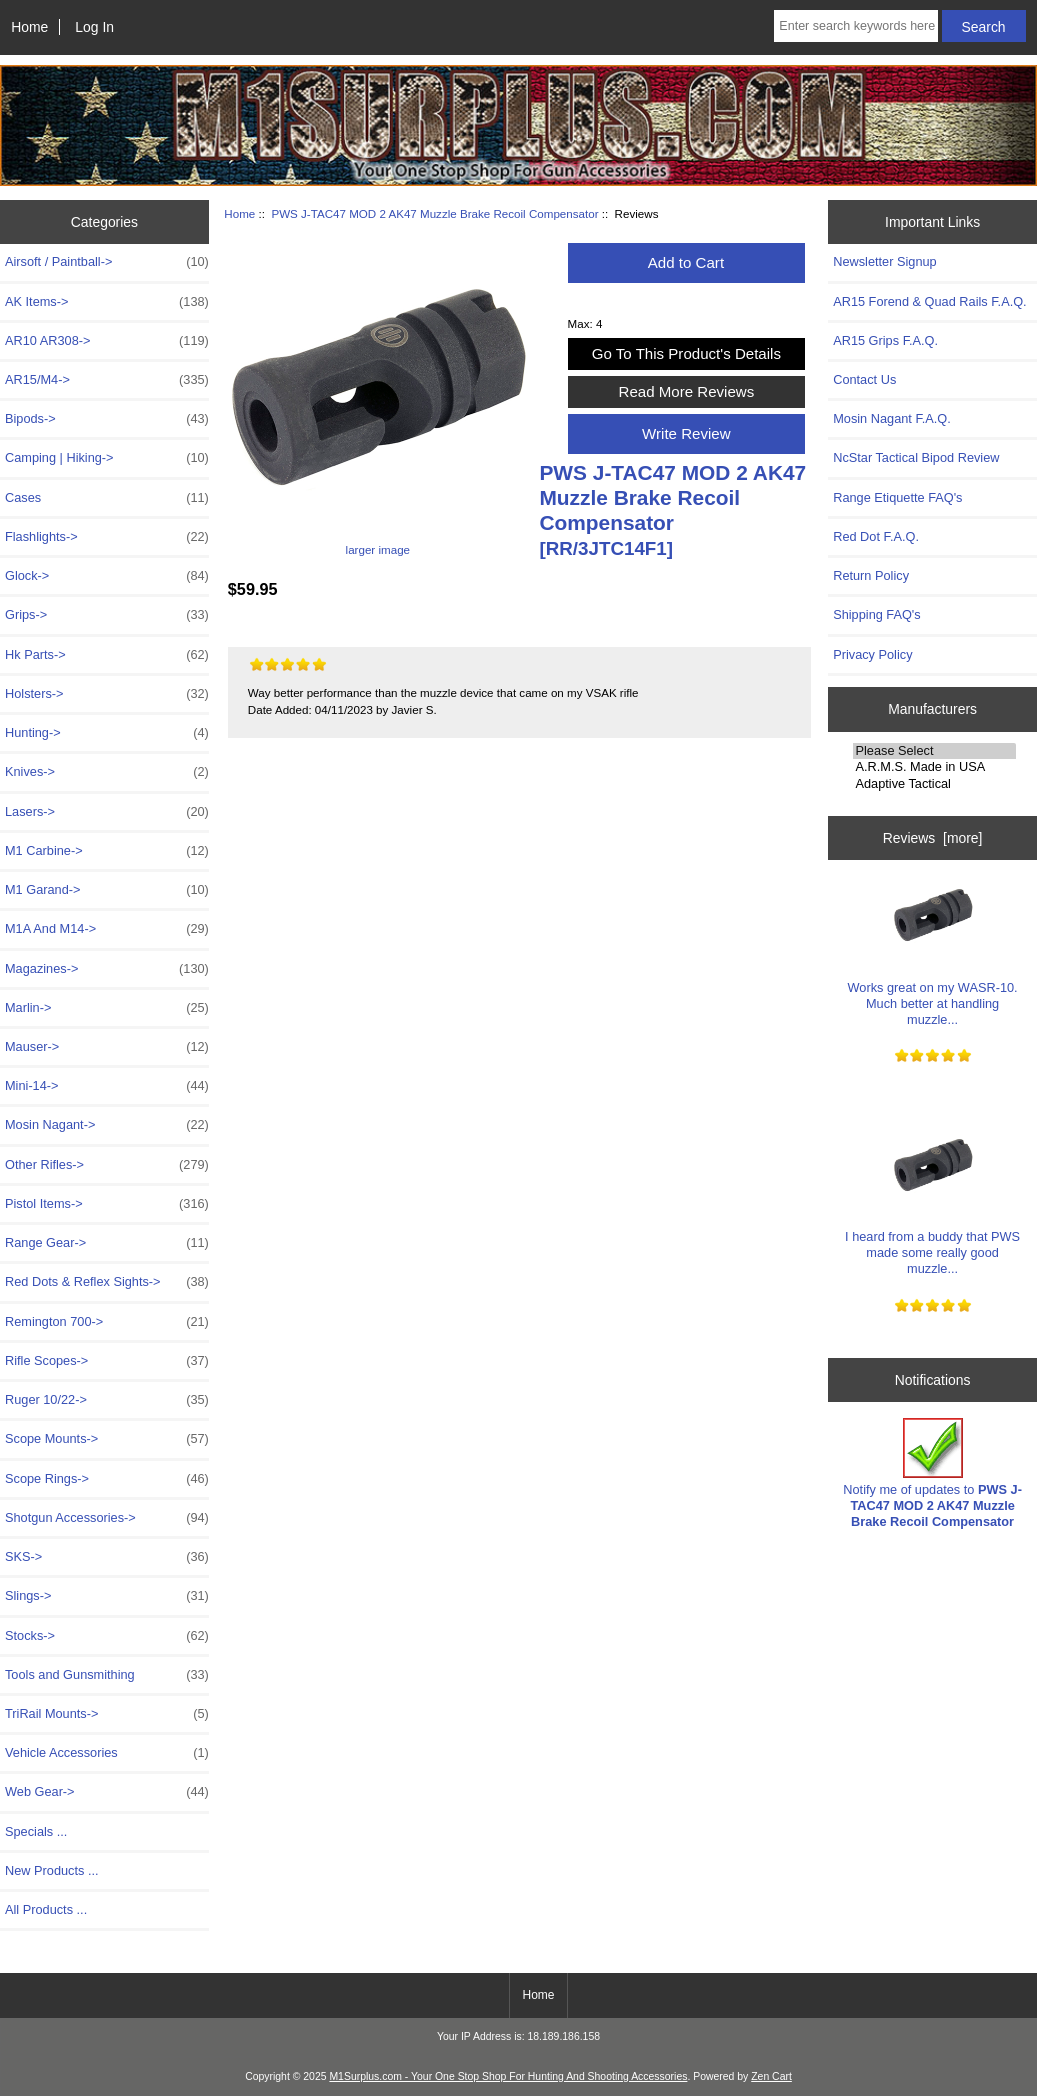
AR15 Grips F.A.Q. (885, 340)
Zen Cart (771, 2076)
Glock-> (107, 576)
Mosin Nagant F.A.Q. (892, 418)
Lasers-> (107, 812)
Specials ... (36, 1831)
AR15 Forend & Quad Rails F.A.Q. (929, 301)
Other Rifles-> (107, 1165)
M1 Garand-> (107, 890)
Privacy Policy (872, 654)
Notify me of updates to (932, 1474)
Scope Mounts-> (107, 1439)
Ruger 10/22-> (107, 1400)
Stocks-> (107, 1636)
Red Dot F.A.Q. (876, 536)
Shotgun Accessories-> (107, 1518)
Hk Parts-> (107, 655)
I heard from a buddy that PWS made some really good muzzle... (932, 1201)
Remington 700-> (107, 1322)
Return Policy (871, 575)
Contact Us (864, 379)
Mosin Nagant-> (107, 1125)
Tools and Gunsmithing (107, 1675)
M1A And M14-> (107, 929)
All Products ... (46, 1909)
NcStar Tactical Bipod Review (916, 457)
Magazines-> (107, 969)
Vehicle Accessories (107, 1753)
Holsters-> (107, 694)
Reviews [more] (933, 838)
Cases (107, 498)
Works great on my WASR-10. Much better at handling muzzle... (933, 951)
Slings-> (107, 1596)
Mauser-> (107, 1047)
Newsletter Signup (884, 261)
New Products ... (52, 1870)
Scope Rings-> (107, 1479)
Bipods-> (107, 419)
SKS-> (107, 1557)
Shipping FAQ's (876, 614)
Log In (94, 27)
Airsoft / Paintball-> (107, 262)
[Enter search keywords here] (855, 26)
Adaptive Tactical (934, 784)
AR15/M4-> (107, 380)
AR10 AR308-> (107, 341)
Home (29, 27)
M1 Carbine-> (107, 851)
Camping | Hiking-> (107, 458)
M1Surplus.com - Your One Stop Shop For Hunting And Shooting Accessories (508, 2076)
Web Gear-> (107, 1792)
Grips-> (107, 615)
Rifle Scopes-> (107, 1361)
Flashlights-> (107, 537)
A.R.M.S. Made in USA (934, 767)
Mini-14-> (107, 1086)
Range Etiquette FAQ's (897, 497)
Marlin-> (107, 1008)
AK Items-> (107, 302)
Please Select (934, 751)
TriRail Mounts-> (107, 1714)
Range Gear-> (107, 1243)
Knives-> (107, 772)
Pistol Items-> (107, 1204)
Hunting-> (107, 733)
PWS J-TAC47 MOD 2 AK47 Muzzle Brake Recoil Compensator (434, 213)
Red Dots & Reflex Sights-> (107, 1282)
